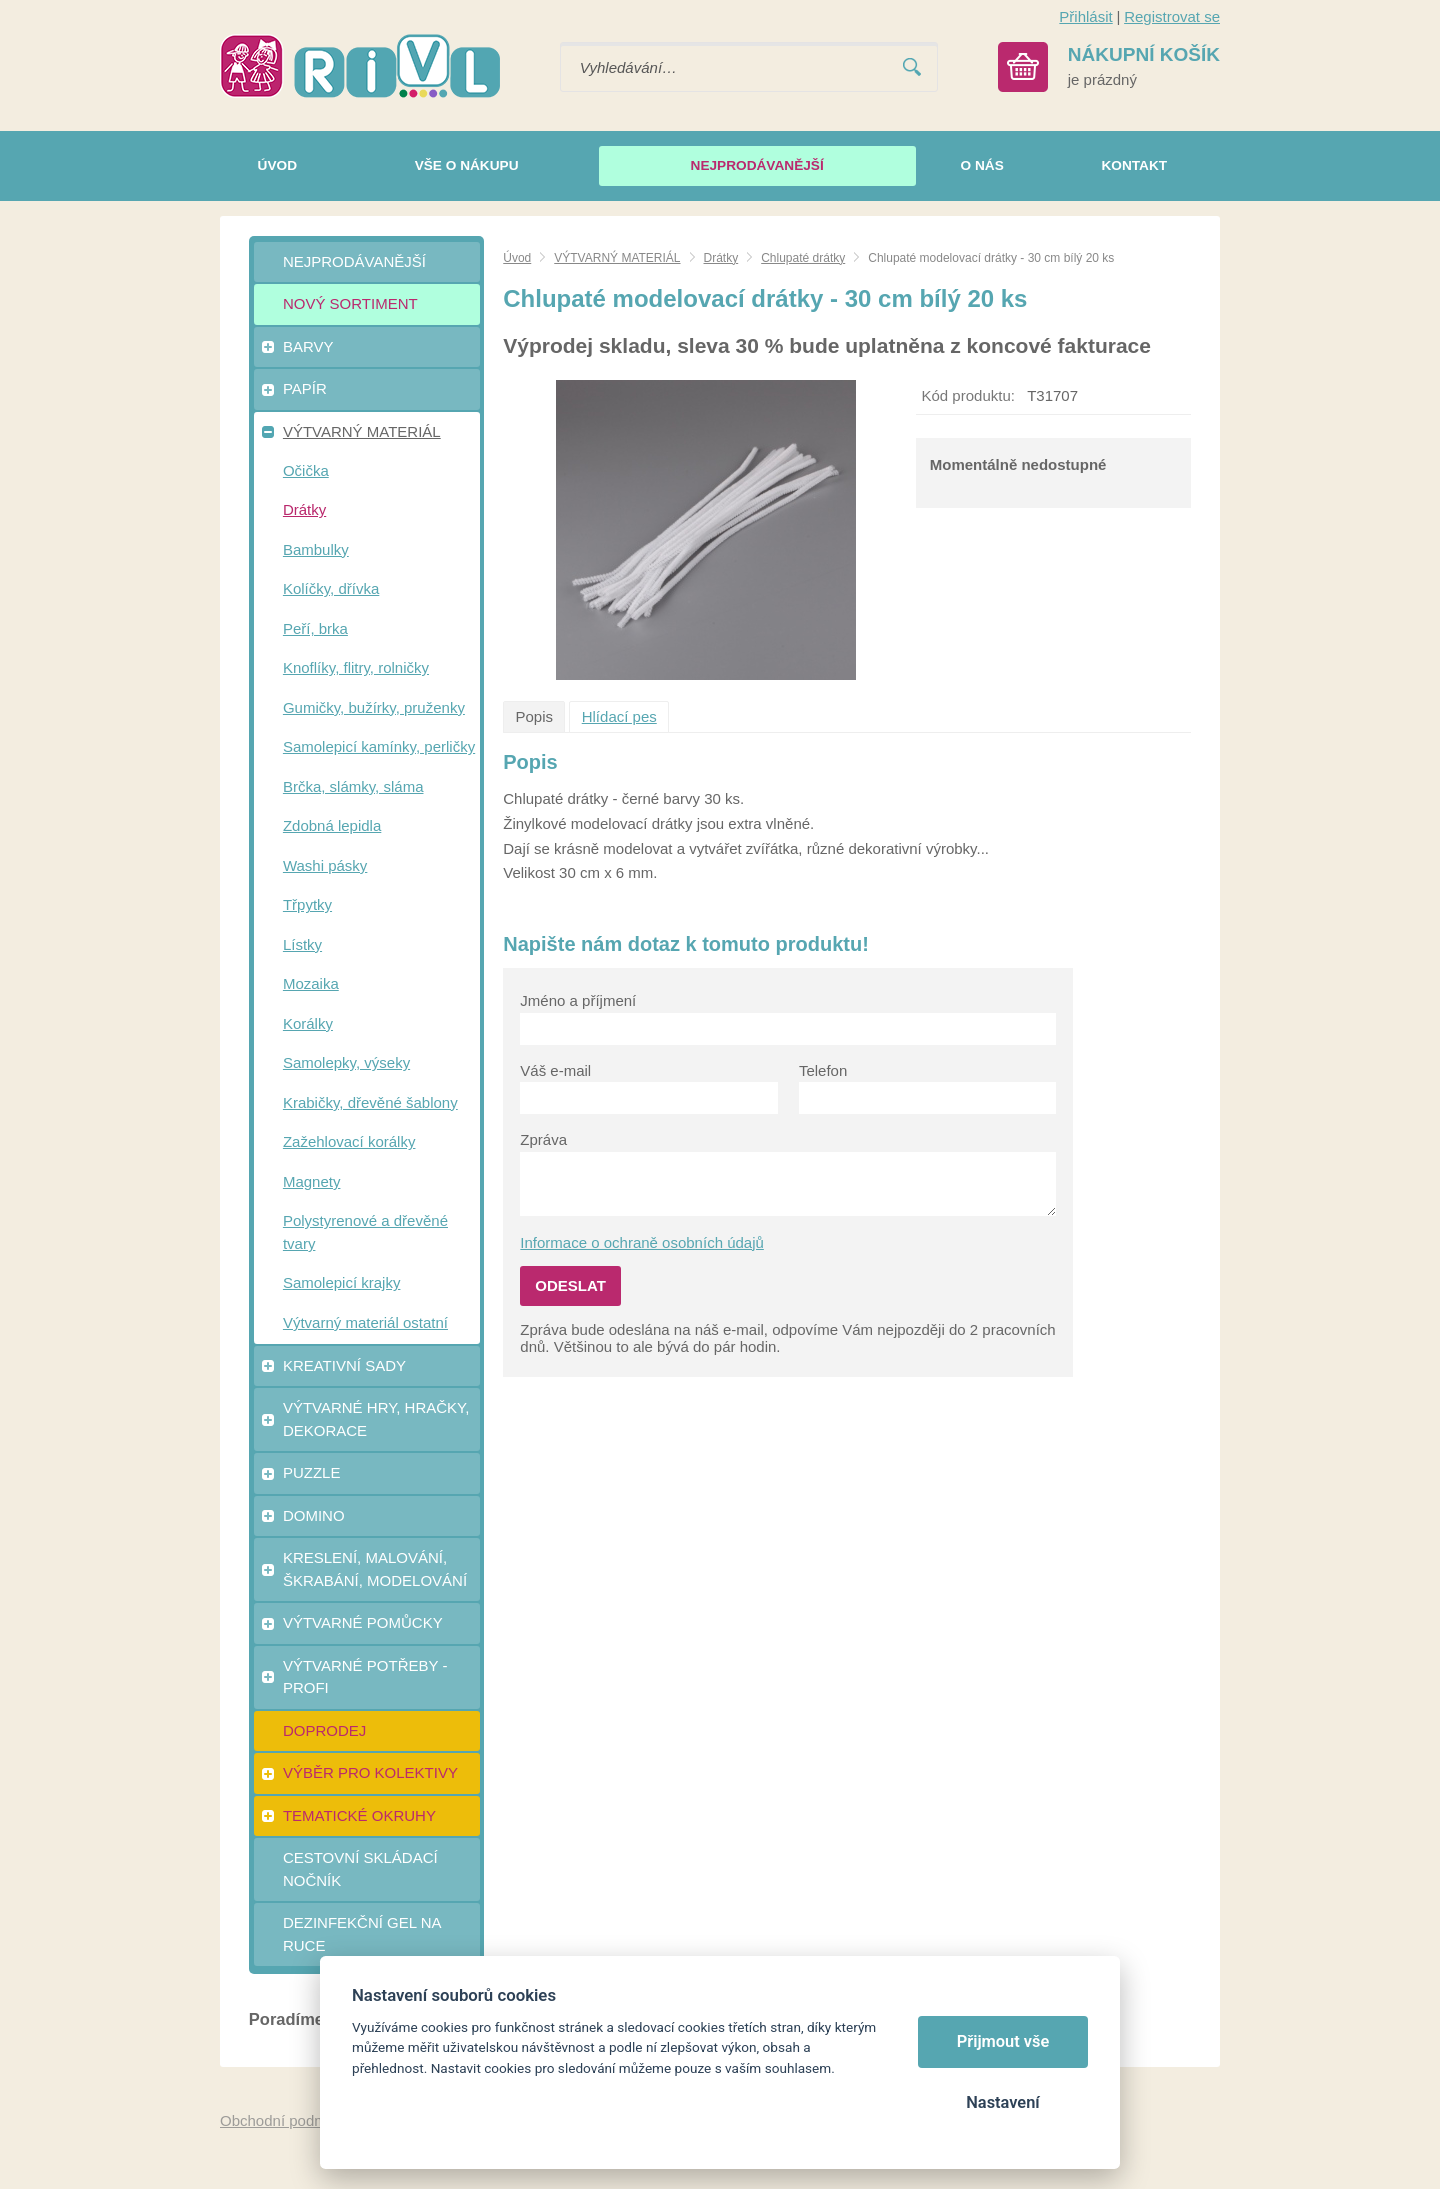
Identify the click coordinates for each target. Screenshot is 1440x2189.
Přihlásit (1085, 16)
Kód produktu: (968, 395)
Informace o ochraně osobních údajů (642, 1242)
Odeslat (570, 1285)
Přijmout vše (1003, 2041)
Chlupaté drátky (803, 258)
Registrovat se (1172, 16)
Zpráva (543, 1139)
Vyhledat (912, 67)
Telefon (823, 1070)
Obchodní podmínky (287, 2120)
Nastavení (1002, 2102)
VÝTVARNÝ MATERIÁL (617, 258)
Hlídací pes (619, 716)
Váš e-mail (555, 1070)
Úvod (517, 258)
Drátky (721, 258)
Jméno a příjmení (578, 1000)
